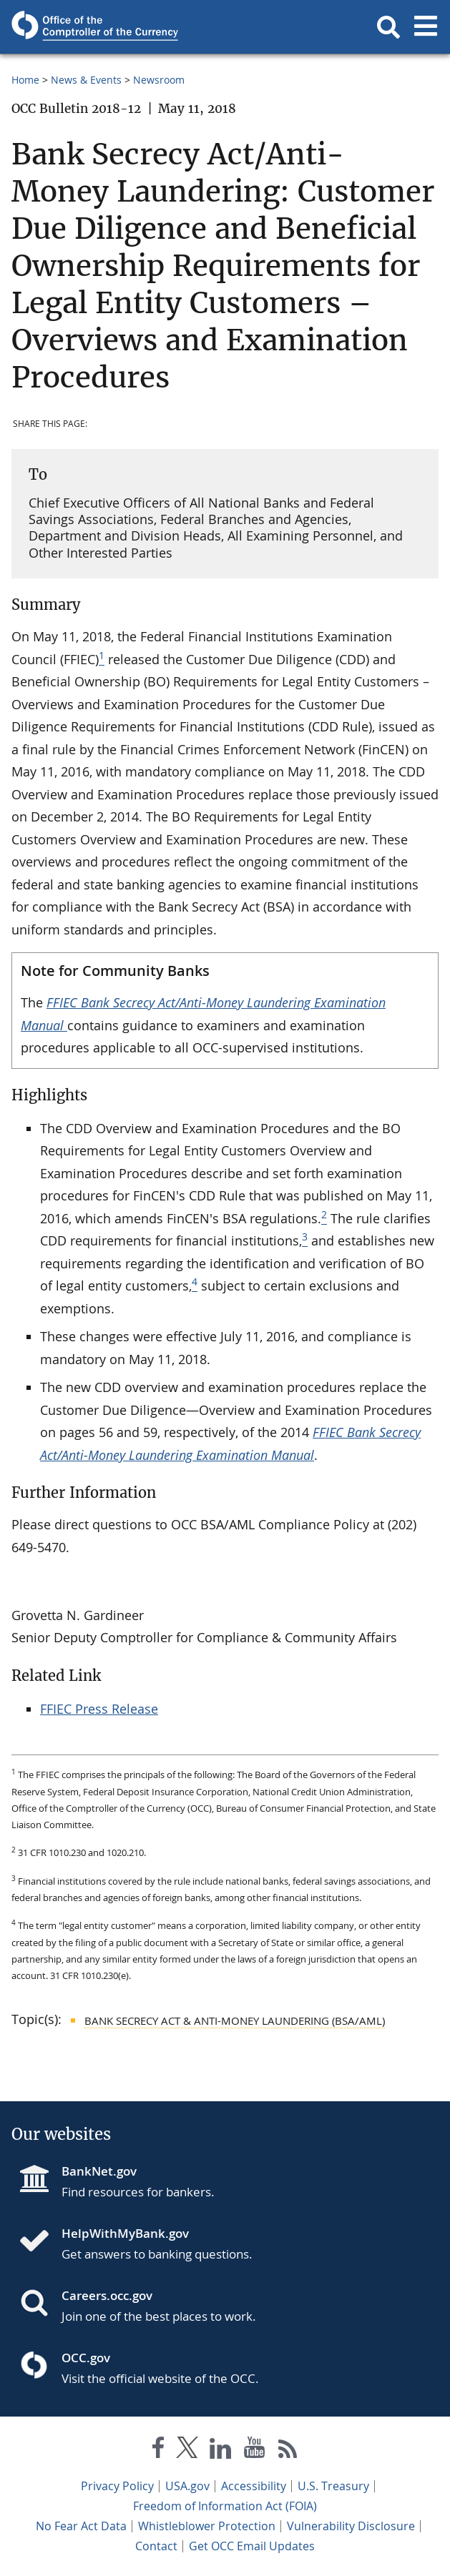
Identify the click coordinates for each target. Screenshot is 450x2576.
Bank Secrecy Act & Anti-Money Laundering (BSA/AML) (234, 2020)
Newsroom (159, 80)
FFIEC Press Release (99, 1708)
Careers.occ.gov (107, 2295)
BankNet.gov (99, 2171)
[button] (388, 27)
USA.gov (187, 2486)
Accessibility (253, 2486)
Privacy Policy (117, 2486)
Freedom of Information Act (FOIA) (225, 2506)
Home (25, 80)
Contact (156, 2546)
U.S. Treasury (333, 2486)
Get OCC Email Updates (252, 2546)
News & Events (86, 80)
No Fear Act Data (81, 2526)
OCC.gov (86, 2357)
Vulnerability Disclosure (351, 2526)
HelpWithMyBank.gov (125, 2233)
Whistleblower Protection (206, 2526)
